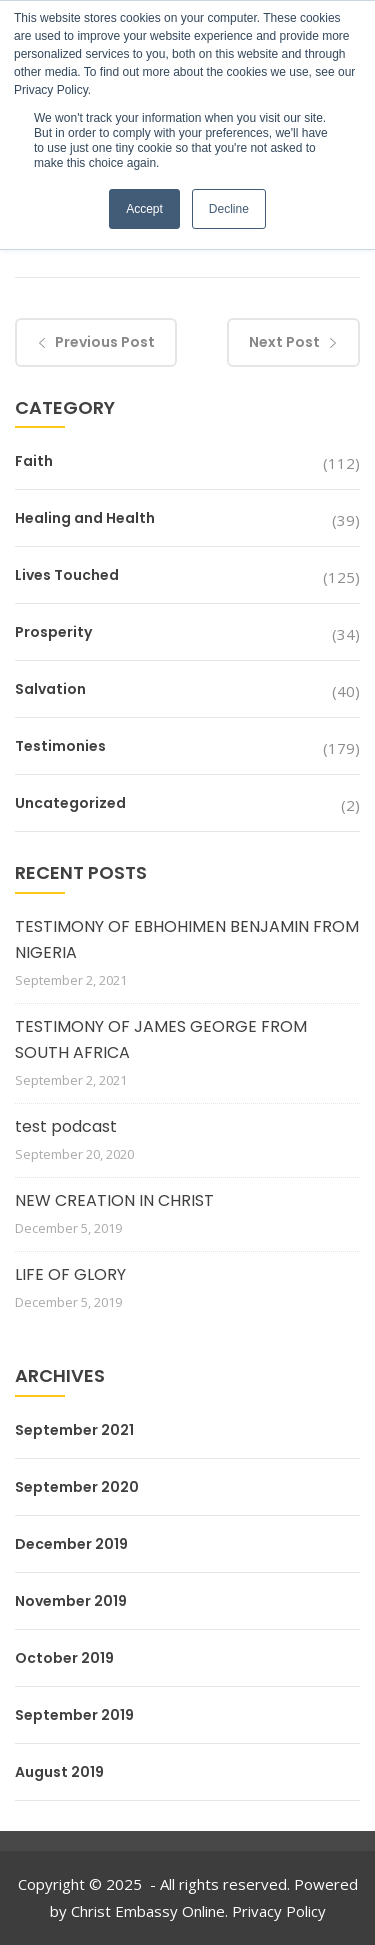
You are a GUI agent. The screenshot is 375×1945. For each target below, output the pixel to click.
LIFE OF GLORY (70, 1274)
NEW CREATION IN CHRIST (114, 1200)
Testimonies (60, 746)
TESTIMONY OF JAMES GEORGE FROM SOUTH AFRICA (161, 1039)
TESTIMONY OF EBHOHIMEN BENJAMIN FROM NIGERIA (187, 939)
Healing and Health (85, 518)
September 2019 (74, 1715)
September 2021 (74, 1430)
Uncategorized (70, 803)
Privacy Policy (279, 1911)
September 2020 (77, 1487)
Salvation (50, 689)
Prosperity (53, 632)
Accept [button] (144, 209)
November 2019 (71, 1601)
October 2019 (64, 1658)
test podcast (66, 1126)
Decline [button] (229, 209)
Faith (34, 461)
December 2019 (71, 1544)
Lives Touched (67, 575)
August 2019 (59, 1772)
